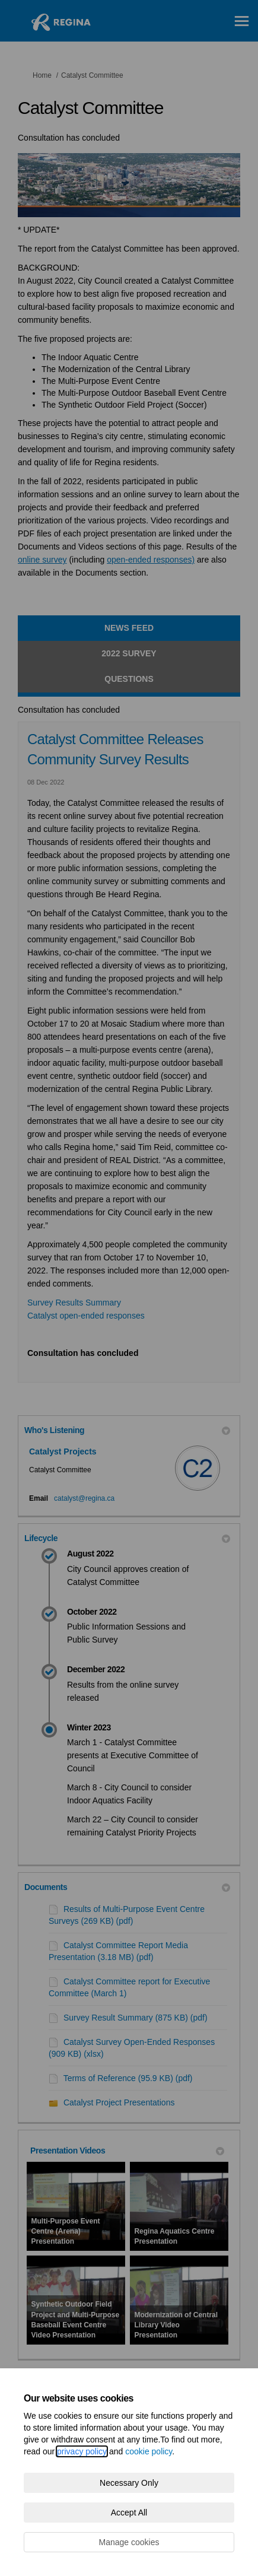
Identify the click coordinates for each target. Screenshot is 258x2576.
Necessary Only (129, 2483)
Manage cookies (129, 2542)
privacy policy (82, 2451)
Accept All (129, 2512)
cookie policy (148, 2451)
